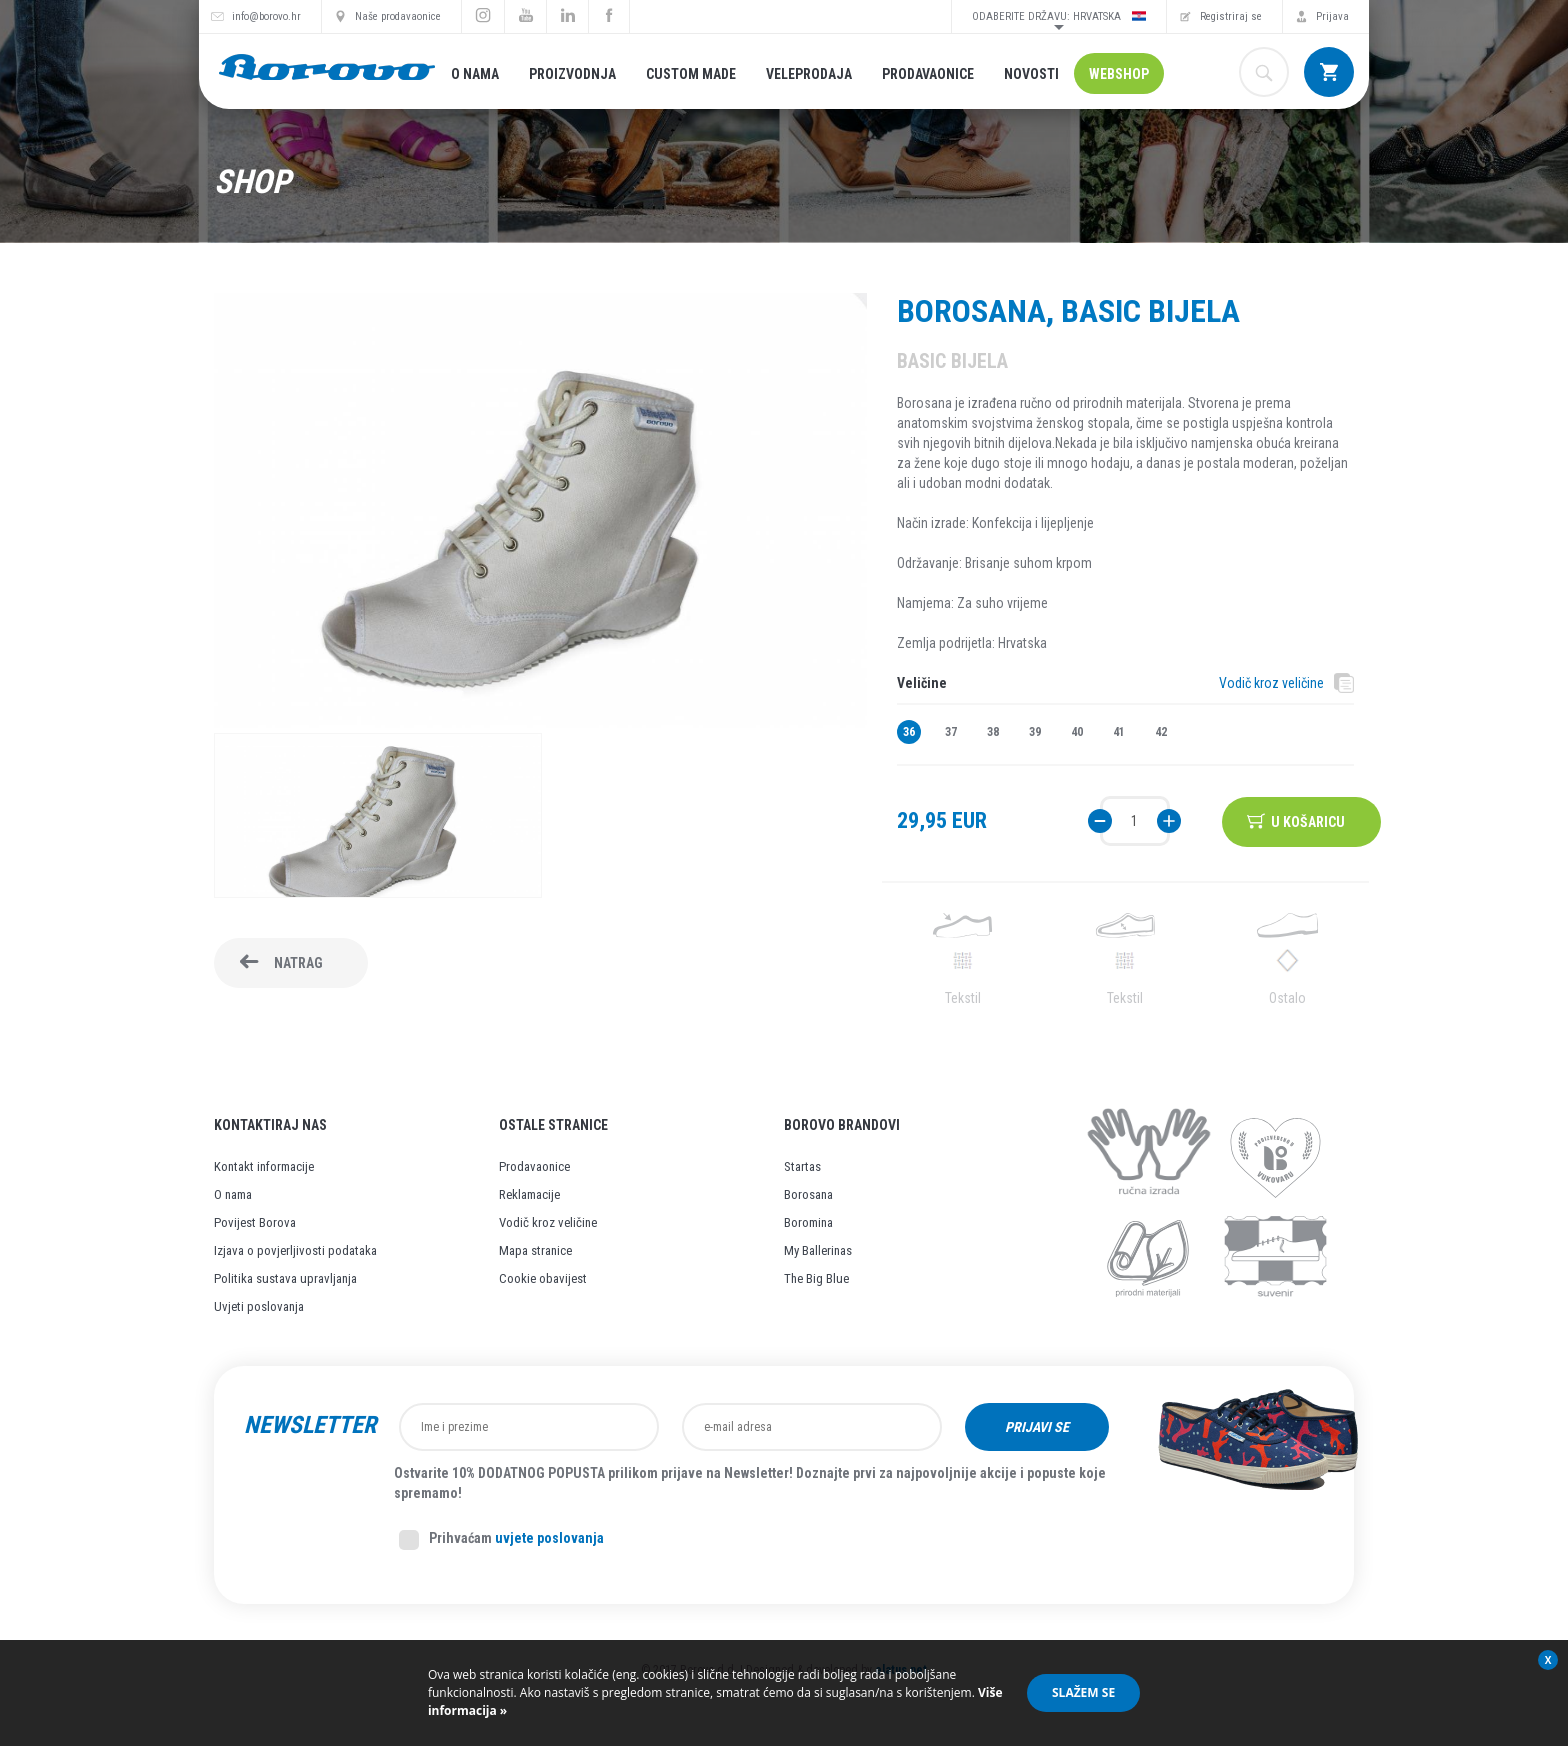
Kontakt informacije (264, 1166)
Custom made (691, 74)
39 (1035, 732)
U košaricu (1309, 821)
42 (1161, 732)
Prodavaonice (928, 74)
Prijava (1332, 16)
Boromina (808, 1222)
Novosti (1031, 74)
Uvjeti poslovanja (259, 1306)
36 (909, 732)
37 (951, 732)
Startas (802, 1166)
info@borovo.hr (266, 16)
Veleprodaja (809, 74)
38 (993, 732)
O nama (475, 74)
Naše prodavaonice (398, 16)
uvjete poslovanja (549, 1538)
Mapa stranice (535, 1250)
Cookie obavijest (543, 1278)
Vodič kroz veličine (1271, 683)
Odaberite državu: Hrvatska (1059, 16)
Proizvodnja (572, 74)
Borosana (808, 1194)
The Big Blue (816, 1278)
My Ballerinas (818, 1250)
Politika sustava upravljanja (285, 1278)
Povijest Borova (255, 1222)
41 (1119, 732)
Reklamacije (529, 1194)
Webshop (1119, 74)
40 (1077, 732)
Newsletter (310, 1425)
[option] (378, 818)
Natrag (298, 963)
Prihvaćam (501, 1540)
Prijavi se (1037, 1427)
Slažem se (1083, 1692)
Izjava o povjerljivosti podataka (295, 1250)
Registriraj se (1231, 16)
